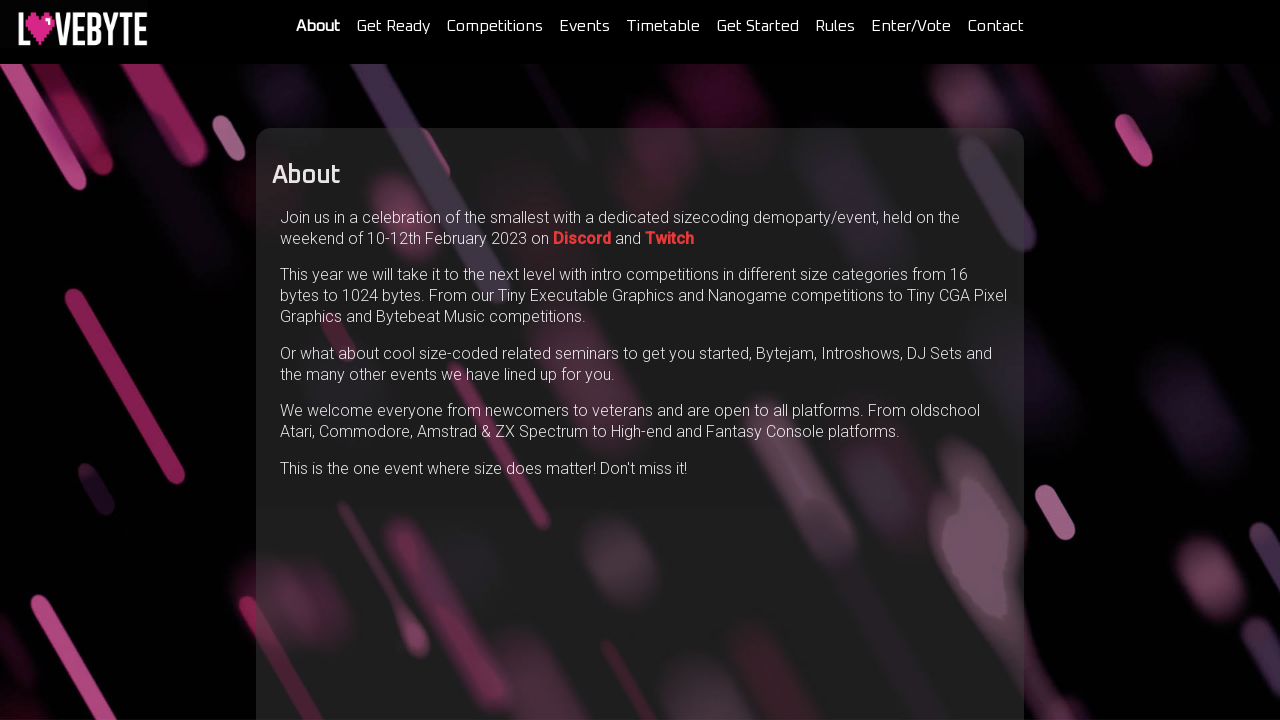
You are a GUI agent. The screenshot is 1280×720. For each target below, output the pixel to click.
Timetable (663, 26)
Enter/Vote (911, 26)
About (318, 26)
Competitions (494, 26)
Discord (582, 238)
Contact (995, 26)
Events (584, 26)
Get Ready (393, 26)
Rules (835, 26)
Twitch (669, 238)
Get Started (757, 26)
